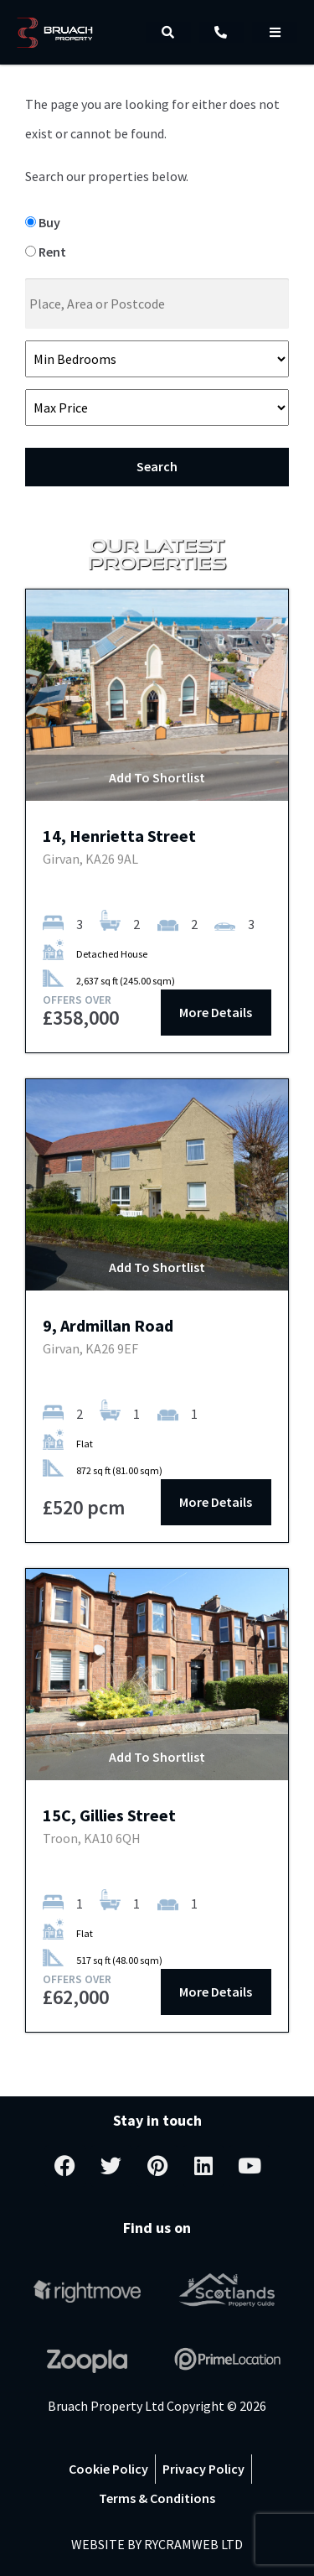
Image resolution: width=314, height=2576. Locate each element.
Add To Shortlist (157, 777)
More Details (215, 1012)
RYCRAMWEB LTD (193, 2544)
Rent (45, 251)
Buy (42, 222)
